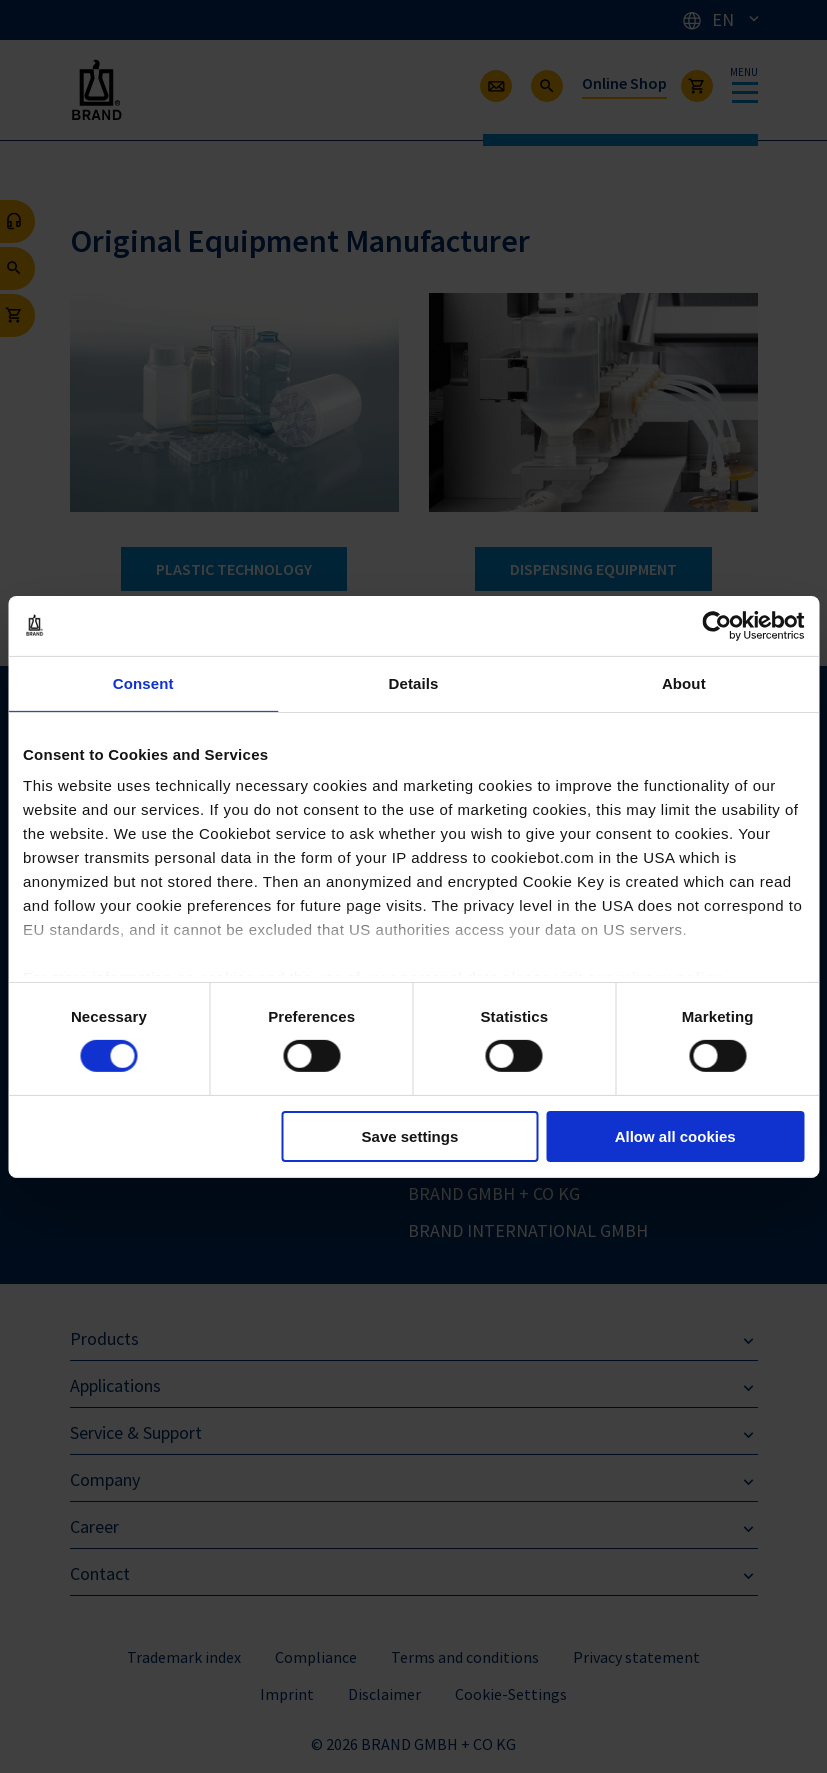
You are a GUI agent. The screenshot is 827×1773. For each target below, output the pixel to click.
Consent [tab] (143, 682)
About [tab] (684, 682)
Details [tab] (414, 682)
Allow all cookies (675, 1136)
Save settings (410, 1136)
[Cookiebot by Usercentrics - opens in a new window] (716, 625)
